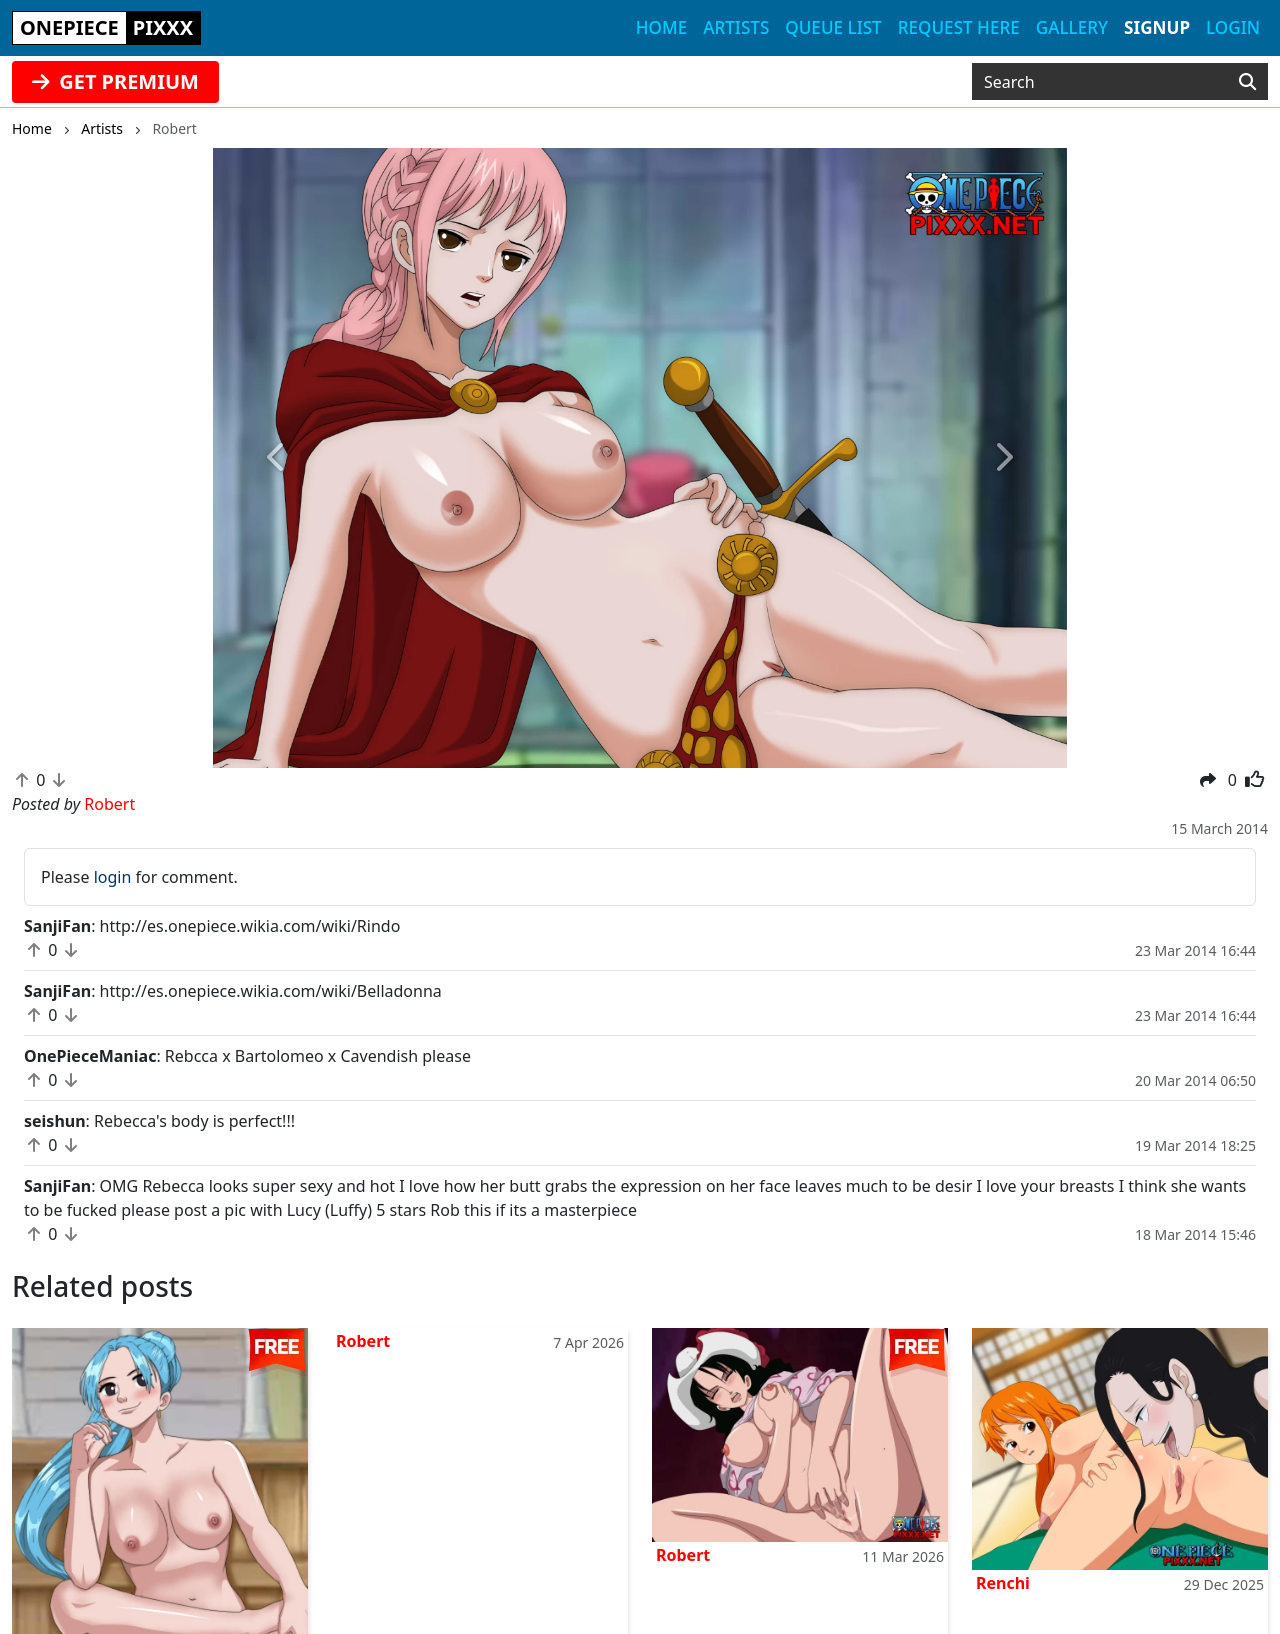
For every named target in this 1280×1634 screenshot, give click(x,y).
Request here (959, 27)
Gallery (1072, 27)
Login (1233, 27)
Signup (1157, 27)
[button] (277, 458)
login (113, 877)
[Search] (1247, 82)
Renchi (1003, 1583)
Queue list (833, 27)
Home (661, 27)
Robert (363, 1341)
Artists (736, 27)
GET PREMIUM (115, 81)
